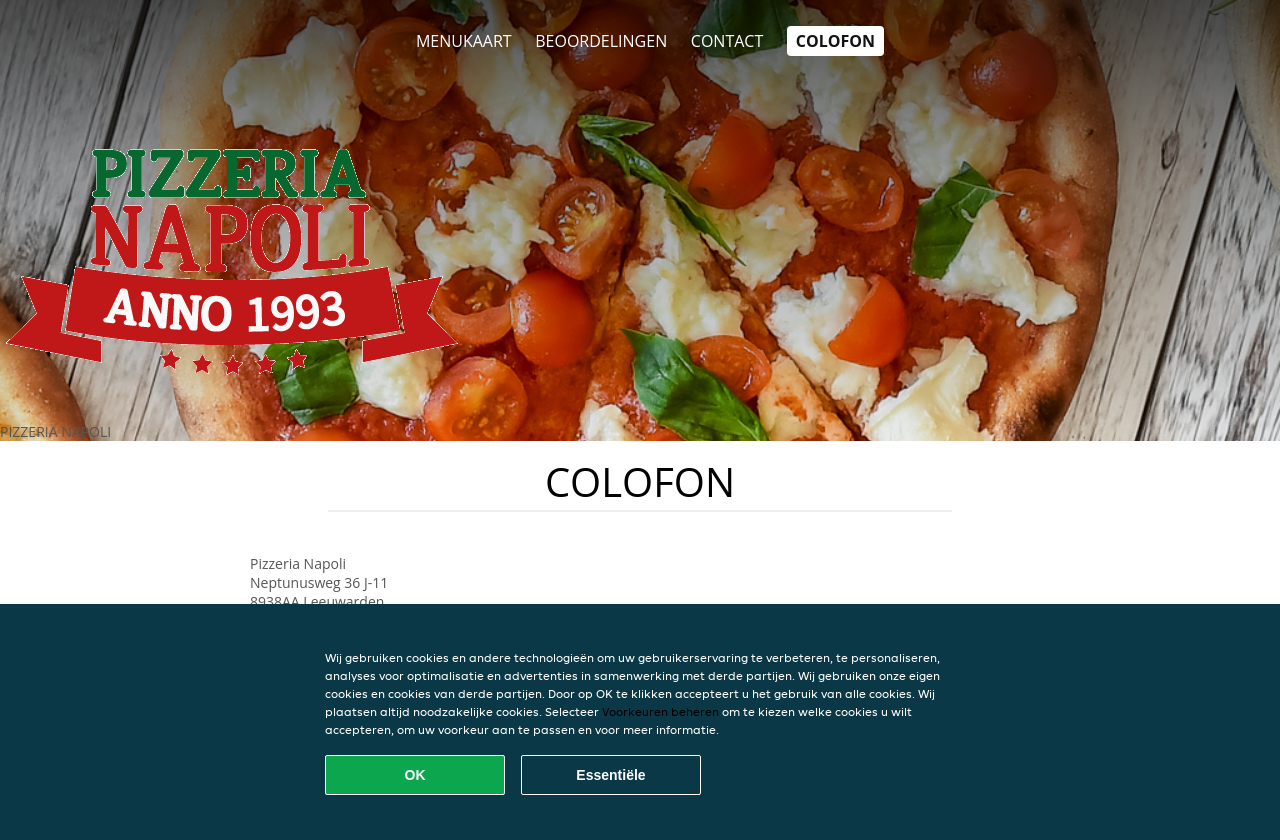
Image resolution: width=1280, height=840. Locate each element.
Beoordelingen (601, 41)
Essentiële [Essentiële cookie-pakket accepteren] (610, 775)
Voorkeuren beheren (660, 711)
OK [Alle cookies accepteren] (415, 775)
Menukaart (464, 41)
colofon (835, 41)
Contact (727, 41)
